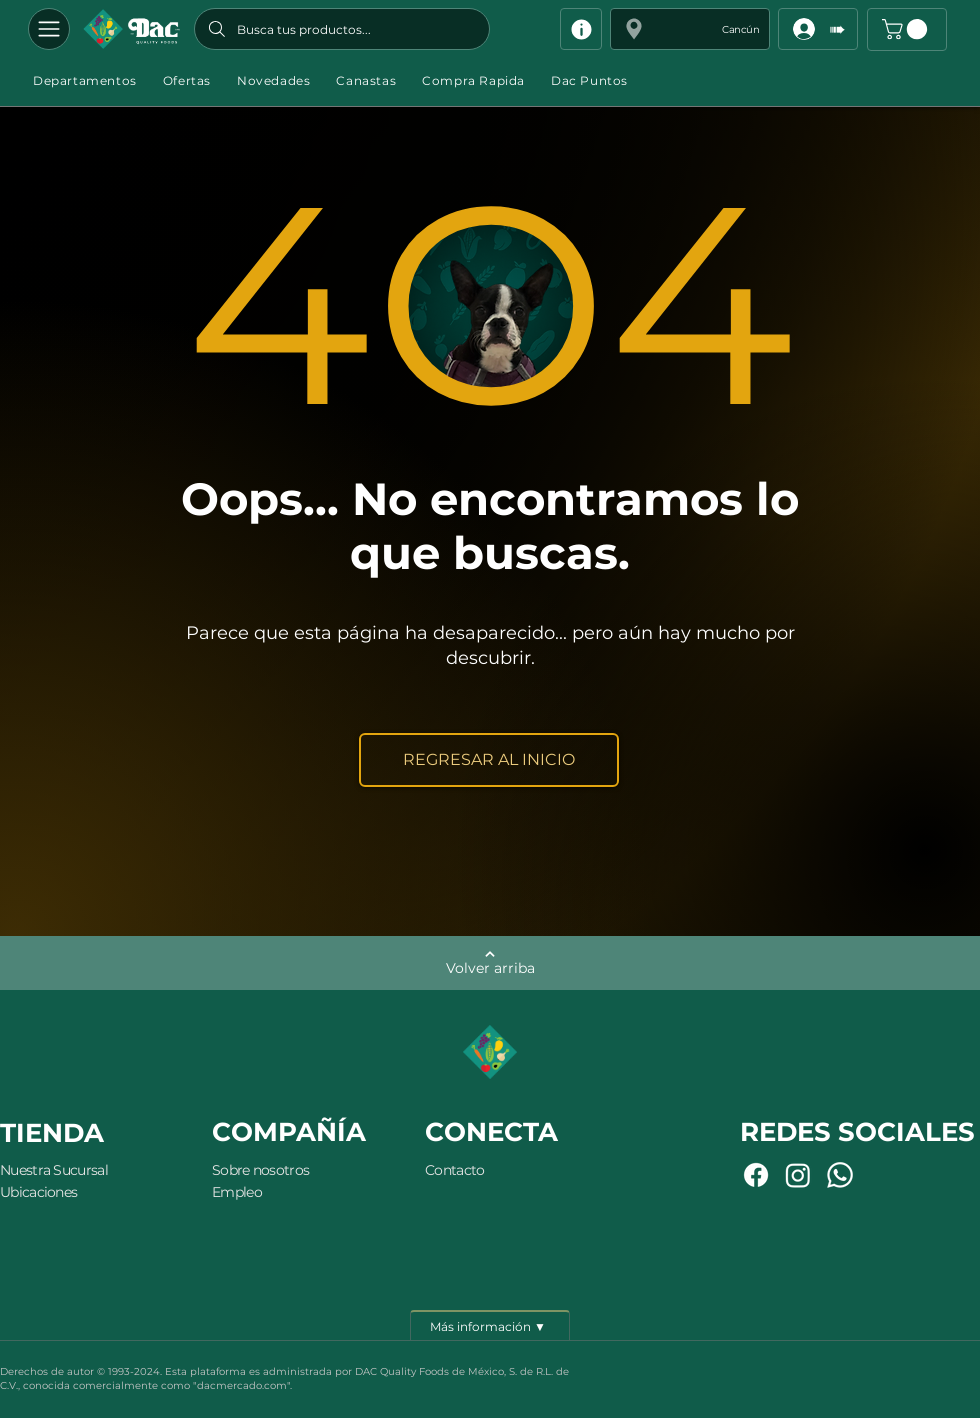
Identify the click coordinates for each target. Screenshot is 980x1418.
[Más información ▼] (490, 1325)
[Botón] (131, 29)
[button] (690, 29)
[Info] (581, 29)
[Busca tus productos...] (342, 29)
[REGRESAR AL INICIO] (489, 760)
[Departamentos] (49, 29)
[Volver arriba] (490, 963)
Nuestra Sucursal (54, 1170)
